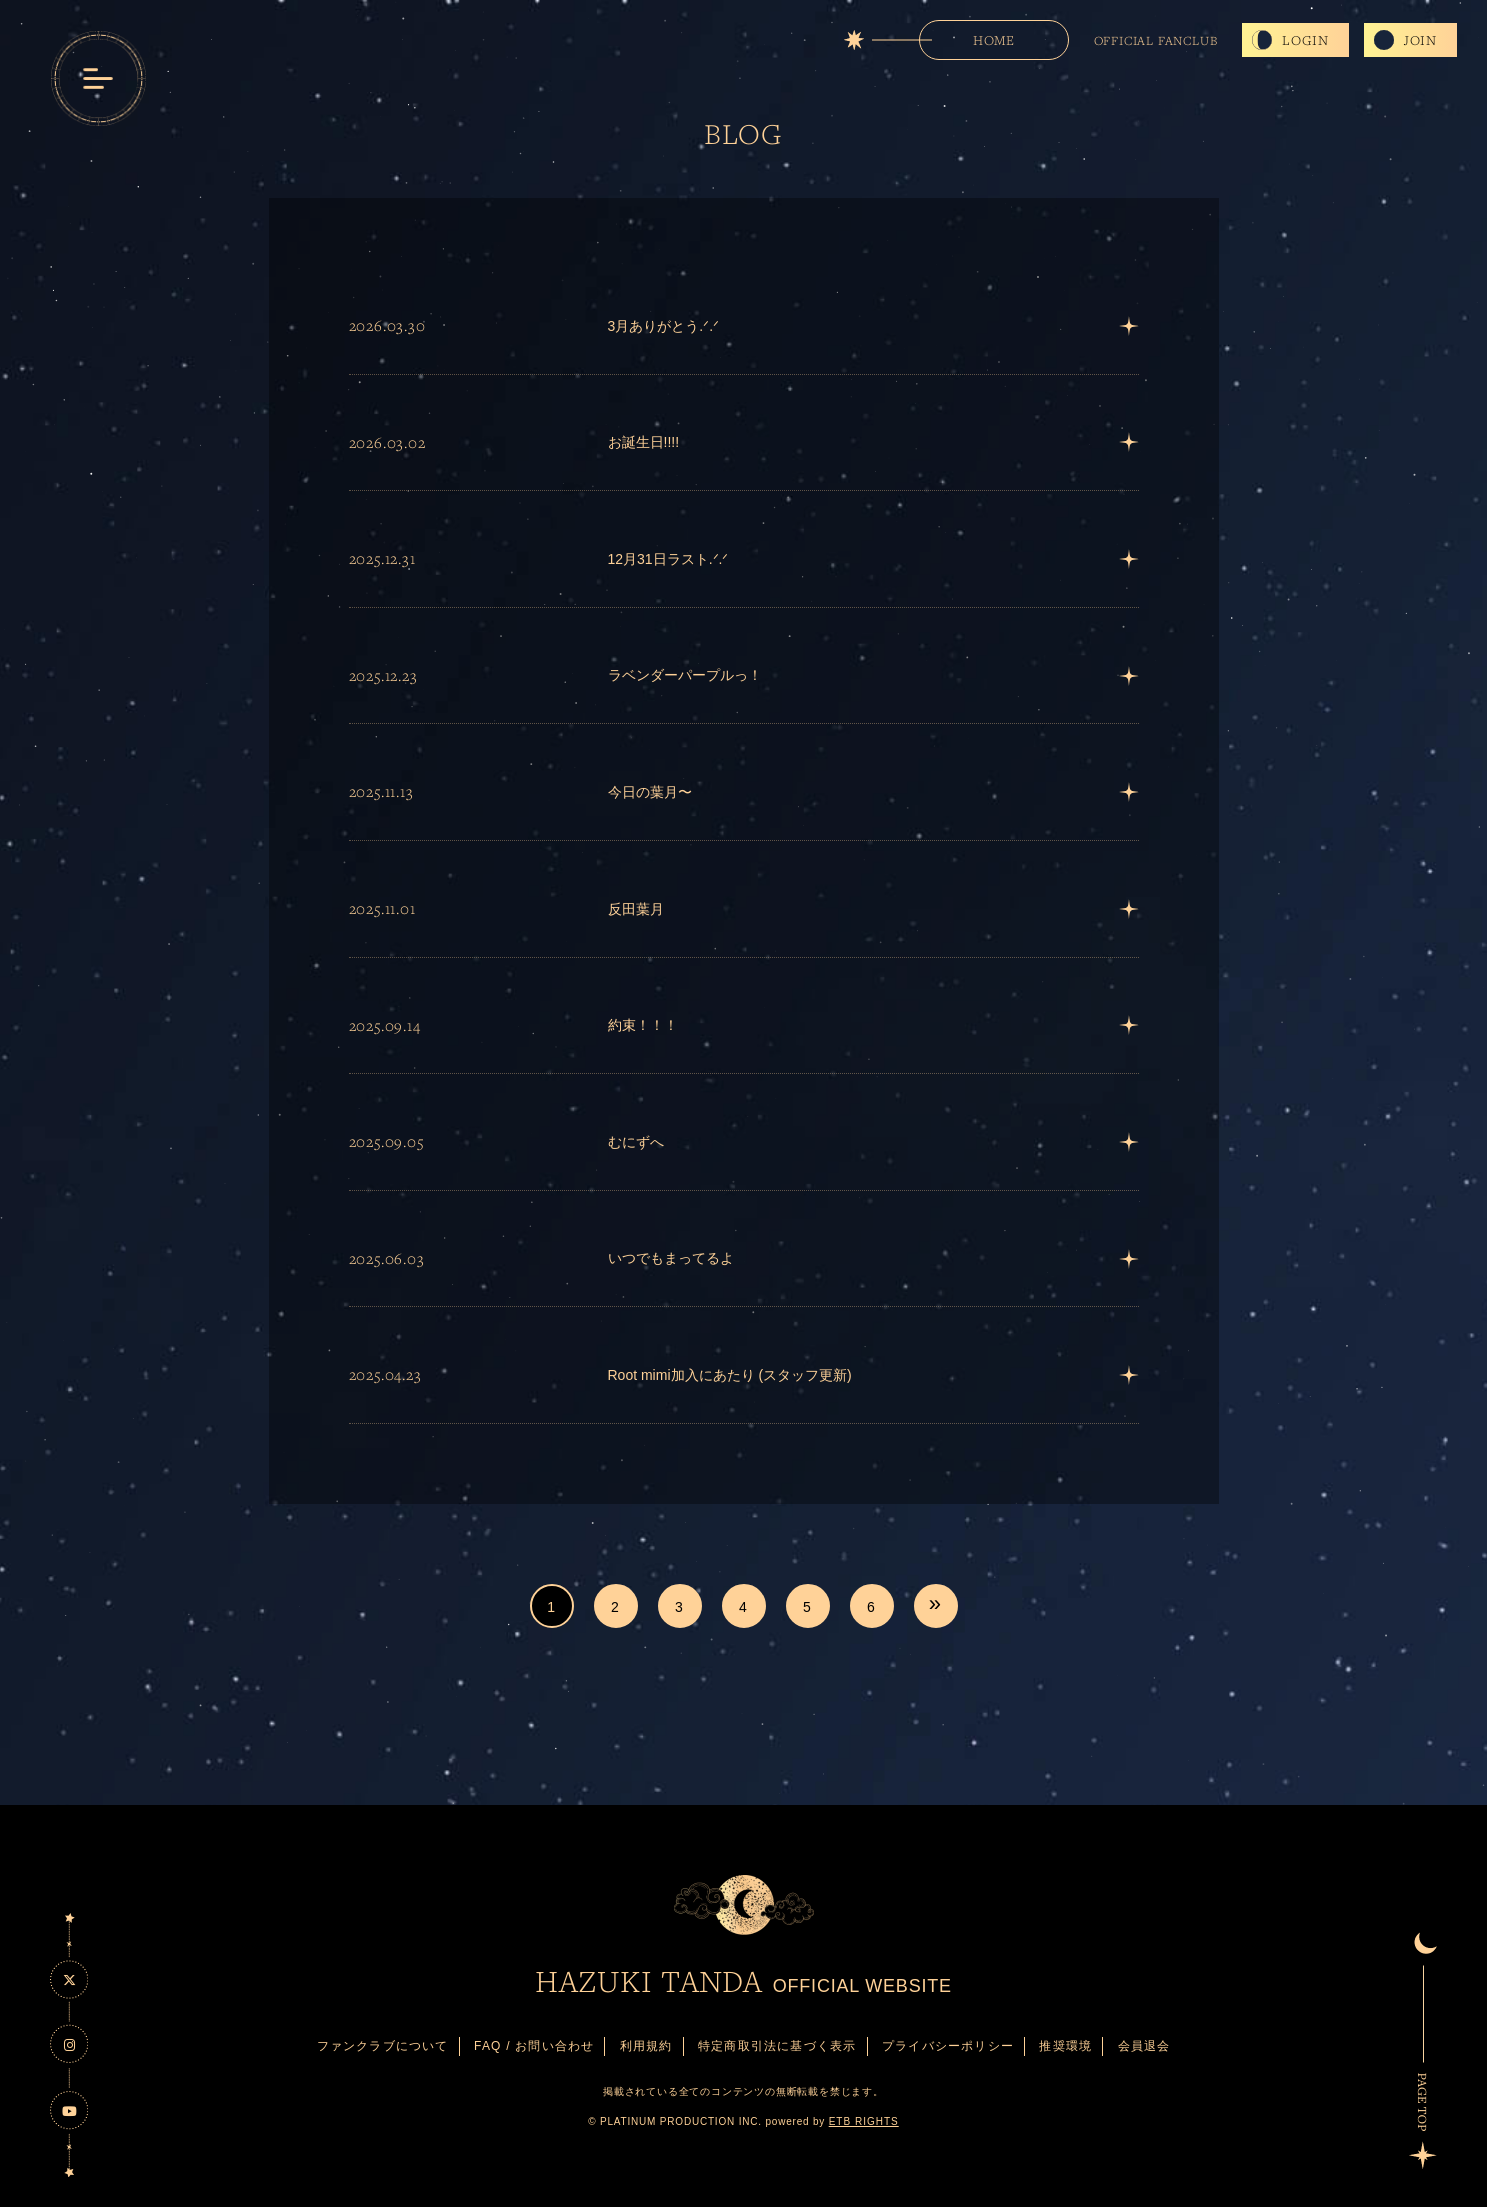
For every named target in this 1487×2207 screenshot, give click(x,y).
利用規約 (646, 2046)
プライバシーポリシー (948, 2046)
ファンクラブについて (383, 2046)
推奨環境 (1065, 2046)
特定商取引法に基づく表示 (777, 2046)
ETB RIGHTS (864, 2121)
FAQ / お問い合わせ (534, 2046)
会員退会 (1144, 2046)
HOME (994, 40)
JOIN (1420, 40)
